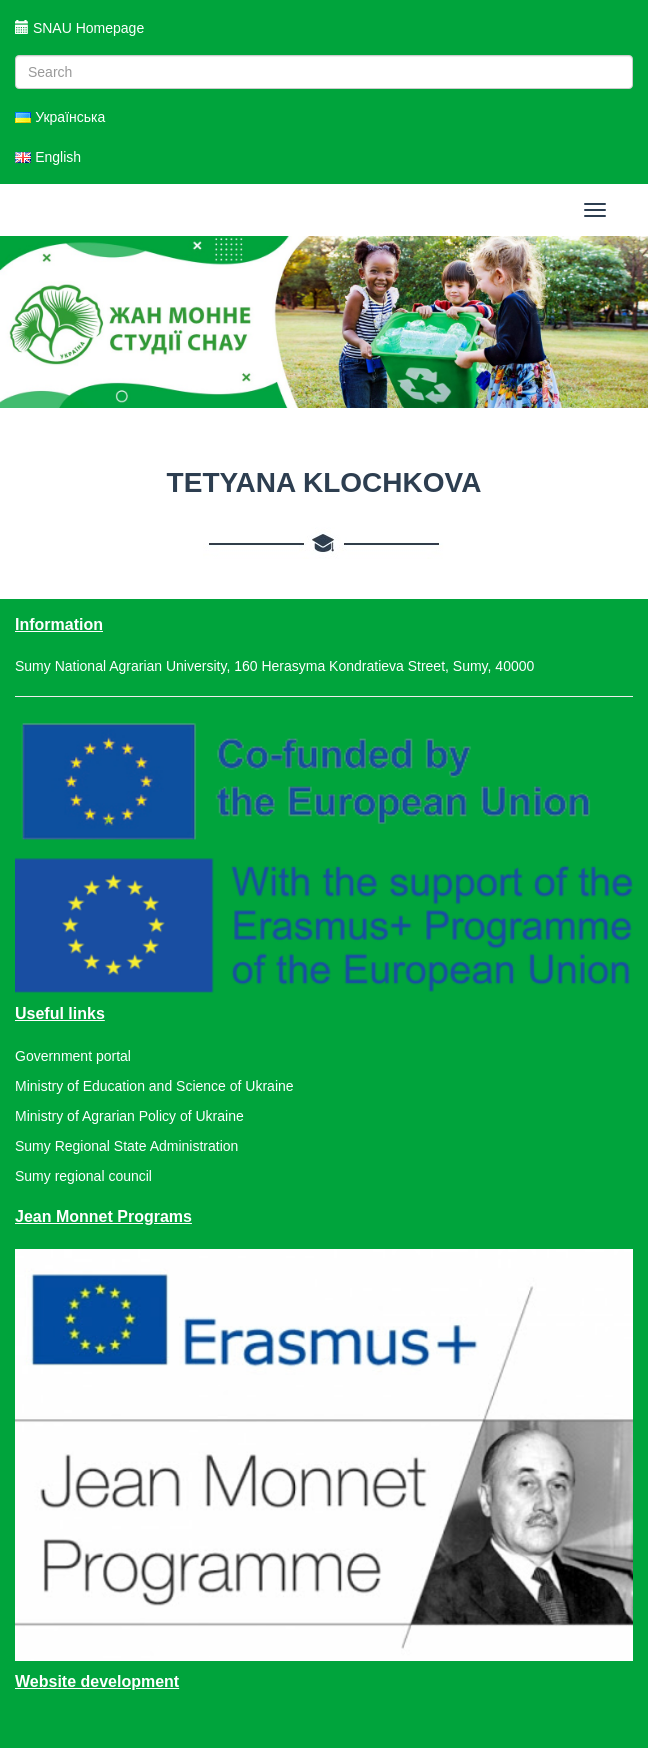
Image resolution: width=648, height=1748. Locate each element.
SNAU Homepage (79, 28)
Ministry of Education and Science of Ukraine (154, 1086)
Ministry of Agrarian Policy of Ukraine (129, 1116)
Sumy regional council (83, 1176)
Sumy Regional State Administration (126, 1146)
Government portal (73, 1056)
